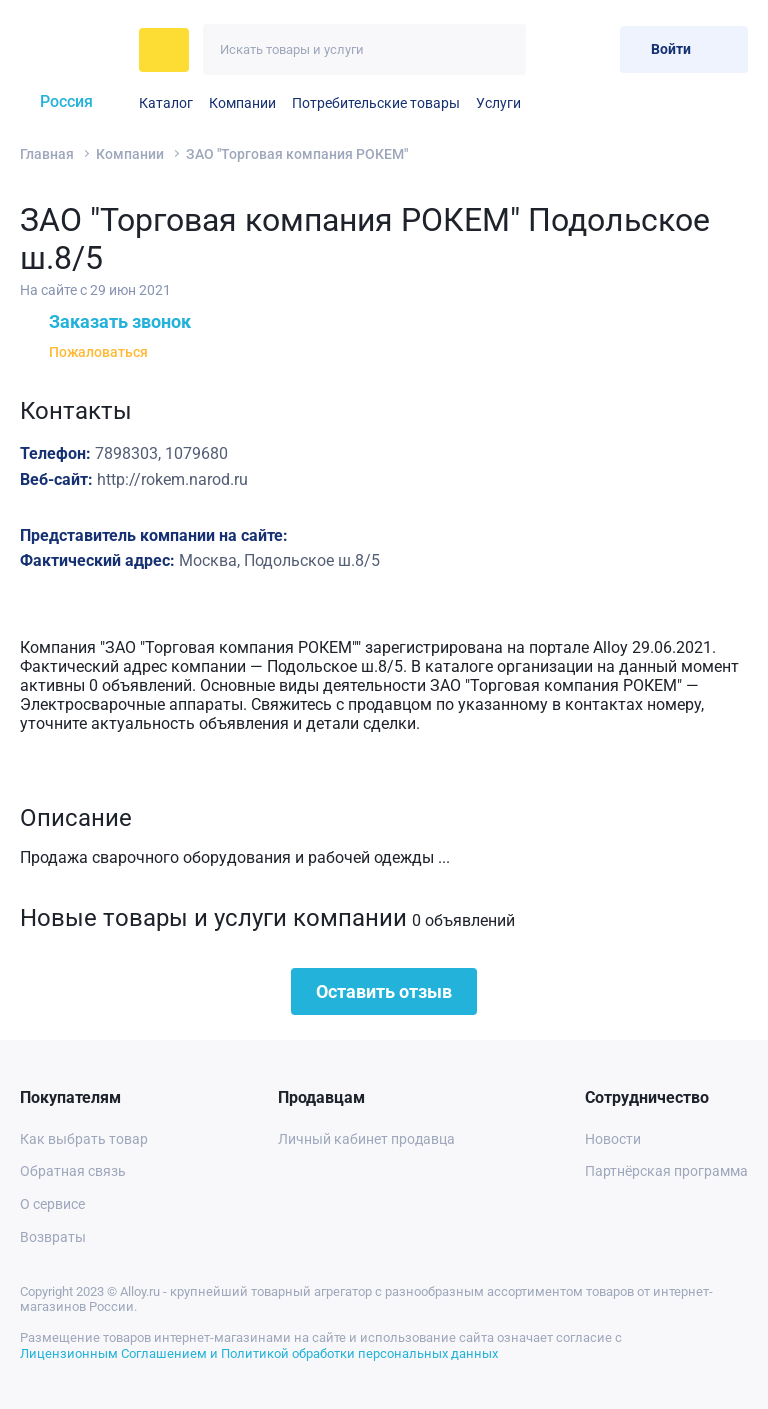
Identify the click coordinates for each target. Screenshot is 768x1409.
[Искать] (500, 49)
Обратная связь (73, 1171)
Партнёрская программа (666, 1171)
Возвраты (53, 1237)
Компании (242, 103)
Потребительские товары (376, 103)
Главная (47, 154)
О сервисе (52, 1204)
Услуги (498, 103)
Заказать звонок (105, 321)
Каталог (166, 103)
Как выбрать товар (84, 1139)
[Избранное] (555, 49)
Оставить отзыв (384, 991)
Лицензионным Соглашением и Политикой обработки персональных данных (259, 1353)
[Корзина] (596, 49)
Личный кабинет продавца (366, 1139)
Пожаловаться (84, 352)
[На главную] (73, 50)
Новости (613, 1139)
